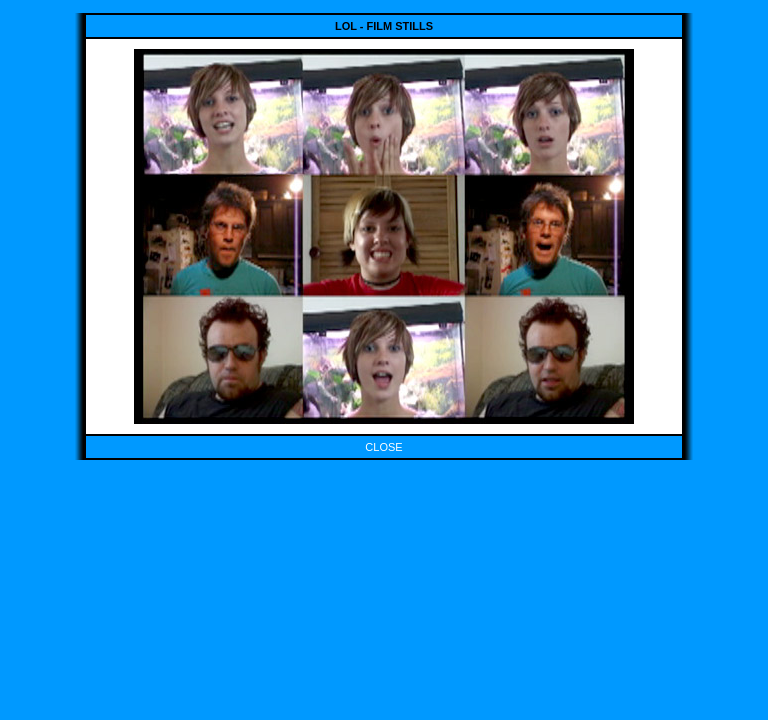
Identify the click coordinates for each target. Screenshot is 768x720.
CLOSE (383, 447)
